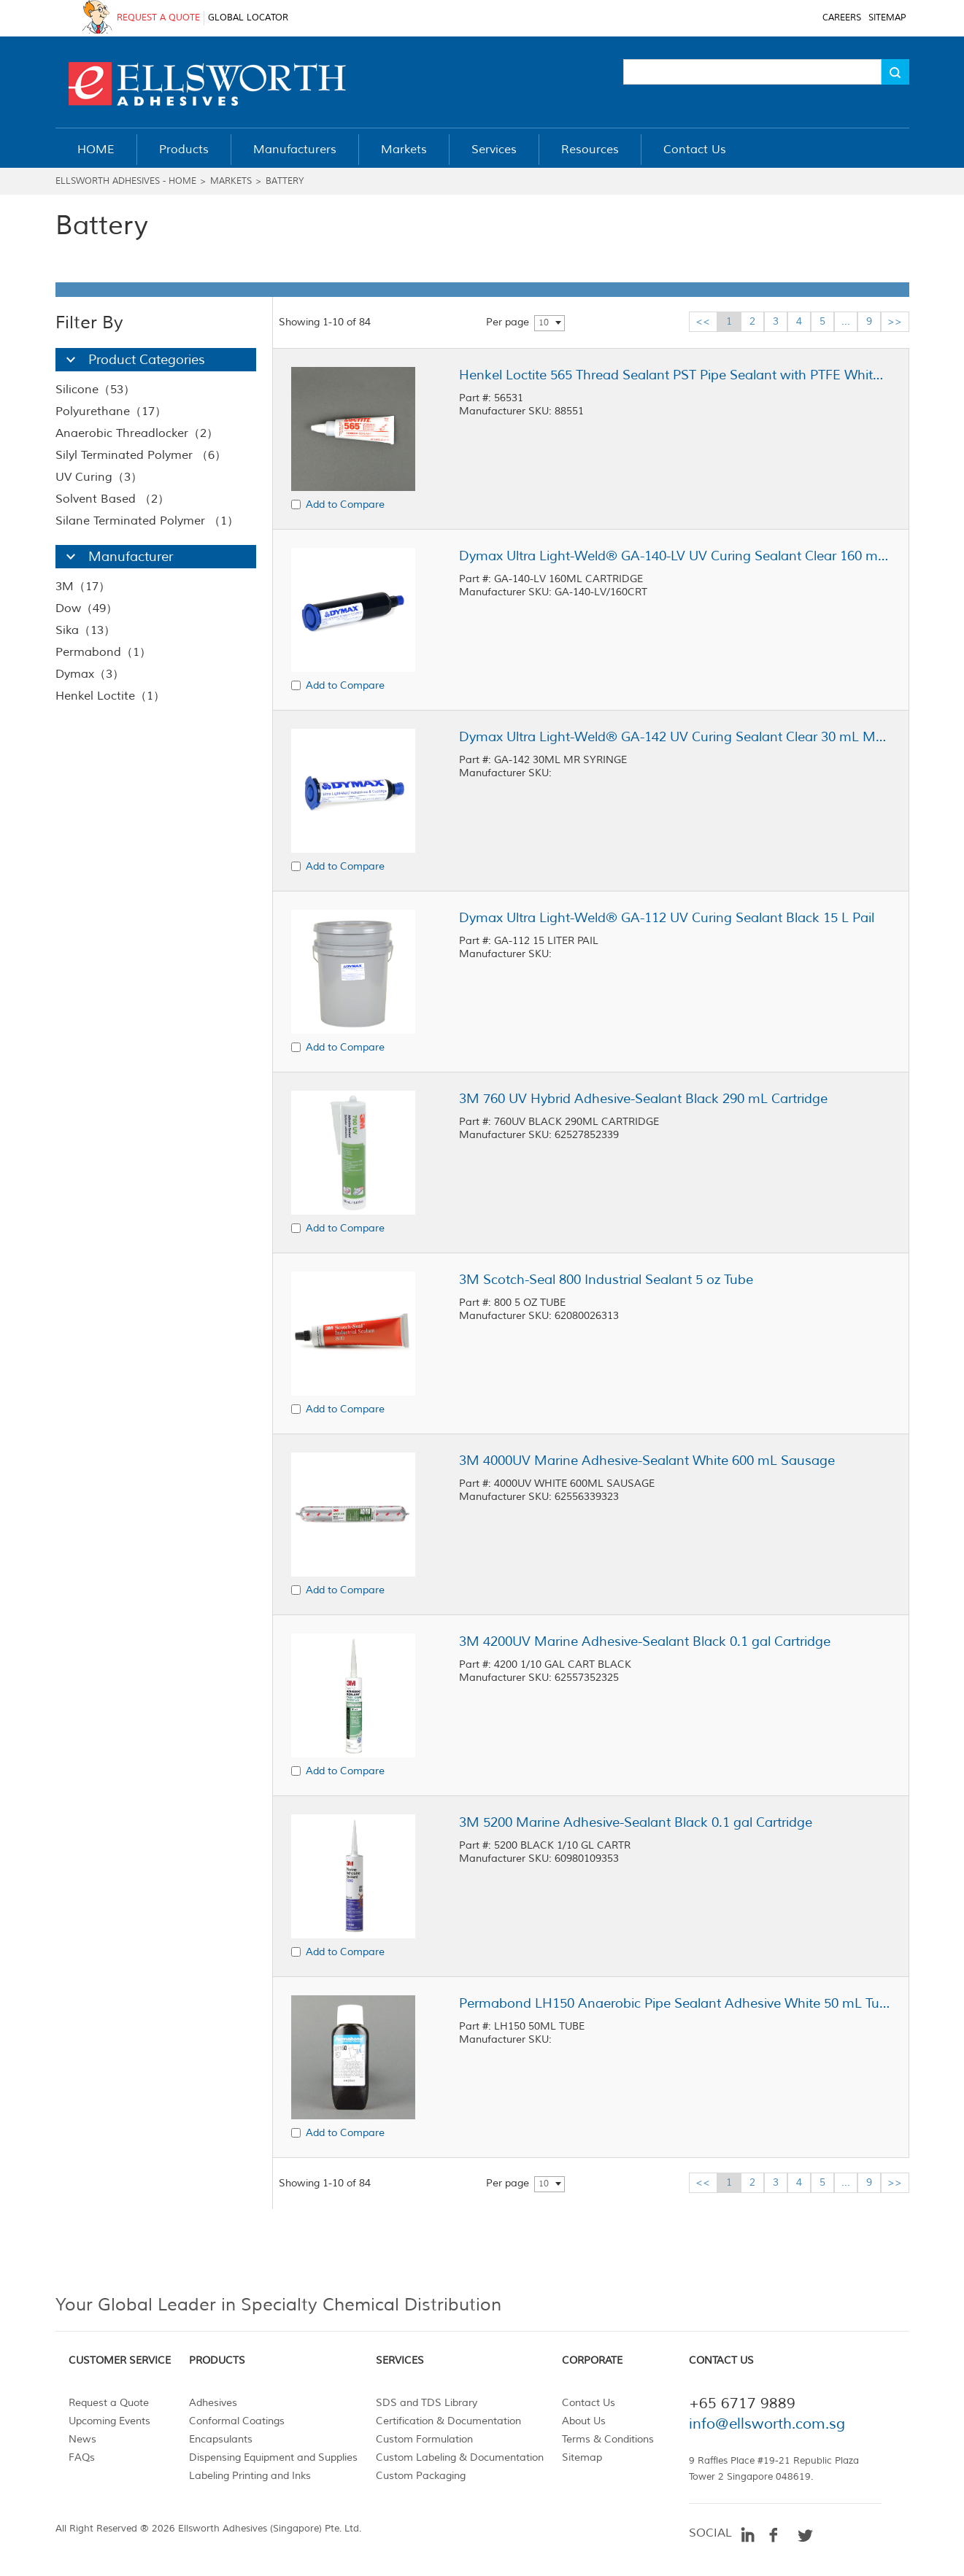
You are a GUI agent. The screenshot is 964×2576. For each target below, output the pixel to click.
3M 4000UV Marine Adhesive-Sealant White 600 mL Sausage (647, 1461)
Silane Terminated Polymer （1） (147, 521)
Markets (231, 181)
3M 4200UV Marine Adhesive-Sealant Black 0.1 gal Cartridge (644, 1641)
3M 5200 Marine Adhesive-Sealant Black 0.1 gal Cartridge (635, 1822)
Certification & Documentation (448, 2421)
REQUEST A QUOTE (158, 17)
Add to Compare (345, 504)
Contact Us (588, 2403)
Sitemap (582, 2457)
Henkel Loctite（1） (110, 696)
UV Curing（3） (98, 477)
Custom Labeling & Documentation (460, 2457)
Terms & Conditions (608, 2439)
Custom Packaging (421, 2475)
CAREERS (841, 17)
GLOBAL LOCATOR (248, 17)
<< (702, 321)
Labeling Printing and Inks (250, 2475)
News (82, 2439)
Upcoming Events (109, 2421)
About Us (584, 2421)
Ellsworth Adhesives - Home (125, 181)
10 (544, 322)
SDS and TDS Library (426, 2403)
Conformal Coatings (237, 2421)
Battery (285, 181)
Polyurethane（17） (110, 411)
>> (894, 321)
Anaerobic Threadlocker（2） (136, 433)
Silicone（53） (95, 389)
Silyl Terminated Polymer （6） (140, 455)
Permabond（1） (103, 652)
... (845, 321)
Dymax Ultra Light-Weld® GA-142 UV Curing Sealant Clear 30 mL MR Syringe (674, 737)
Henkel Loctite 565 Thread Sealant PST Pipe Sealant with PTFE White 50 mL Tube (674, 375)
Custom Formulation (424, 2439)
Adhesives (213, 2403)
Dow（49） (86, 608)
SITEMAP (887, 17)
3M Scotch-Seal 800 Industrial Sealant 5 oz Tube (606, 1280)
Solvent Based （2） (112, 499)
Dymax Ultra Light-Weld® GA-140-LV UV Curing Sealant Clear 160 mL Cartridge (674, 556)
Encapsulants (220, 2439)
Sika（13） (85, 630)
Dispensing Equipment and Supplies (273, 2457)
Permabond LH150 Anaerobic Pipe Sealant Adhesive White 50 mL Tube (674, 2003)
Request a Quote (109, 2403)
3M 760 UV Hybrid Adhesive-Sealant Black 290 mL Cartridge (643, 1099)
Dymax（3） (89, 674)
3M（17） (82, 586)
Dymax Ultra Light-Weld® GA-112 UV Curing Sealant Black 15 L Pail (666, 918)
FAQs (82, 2457)
